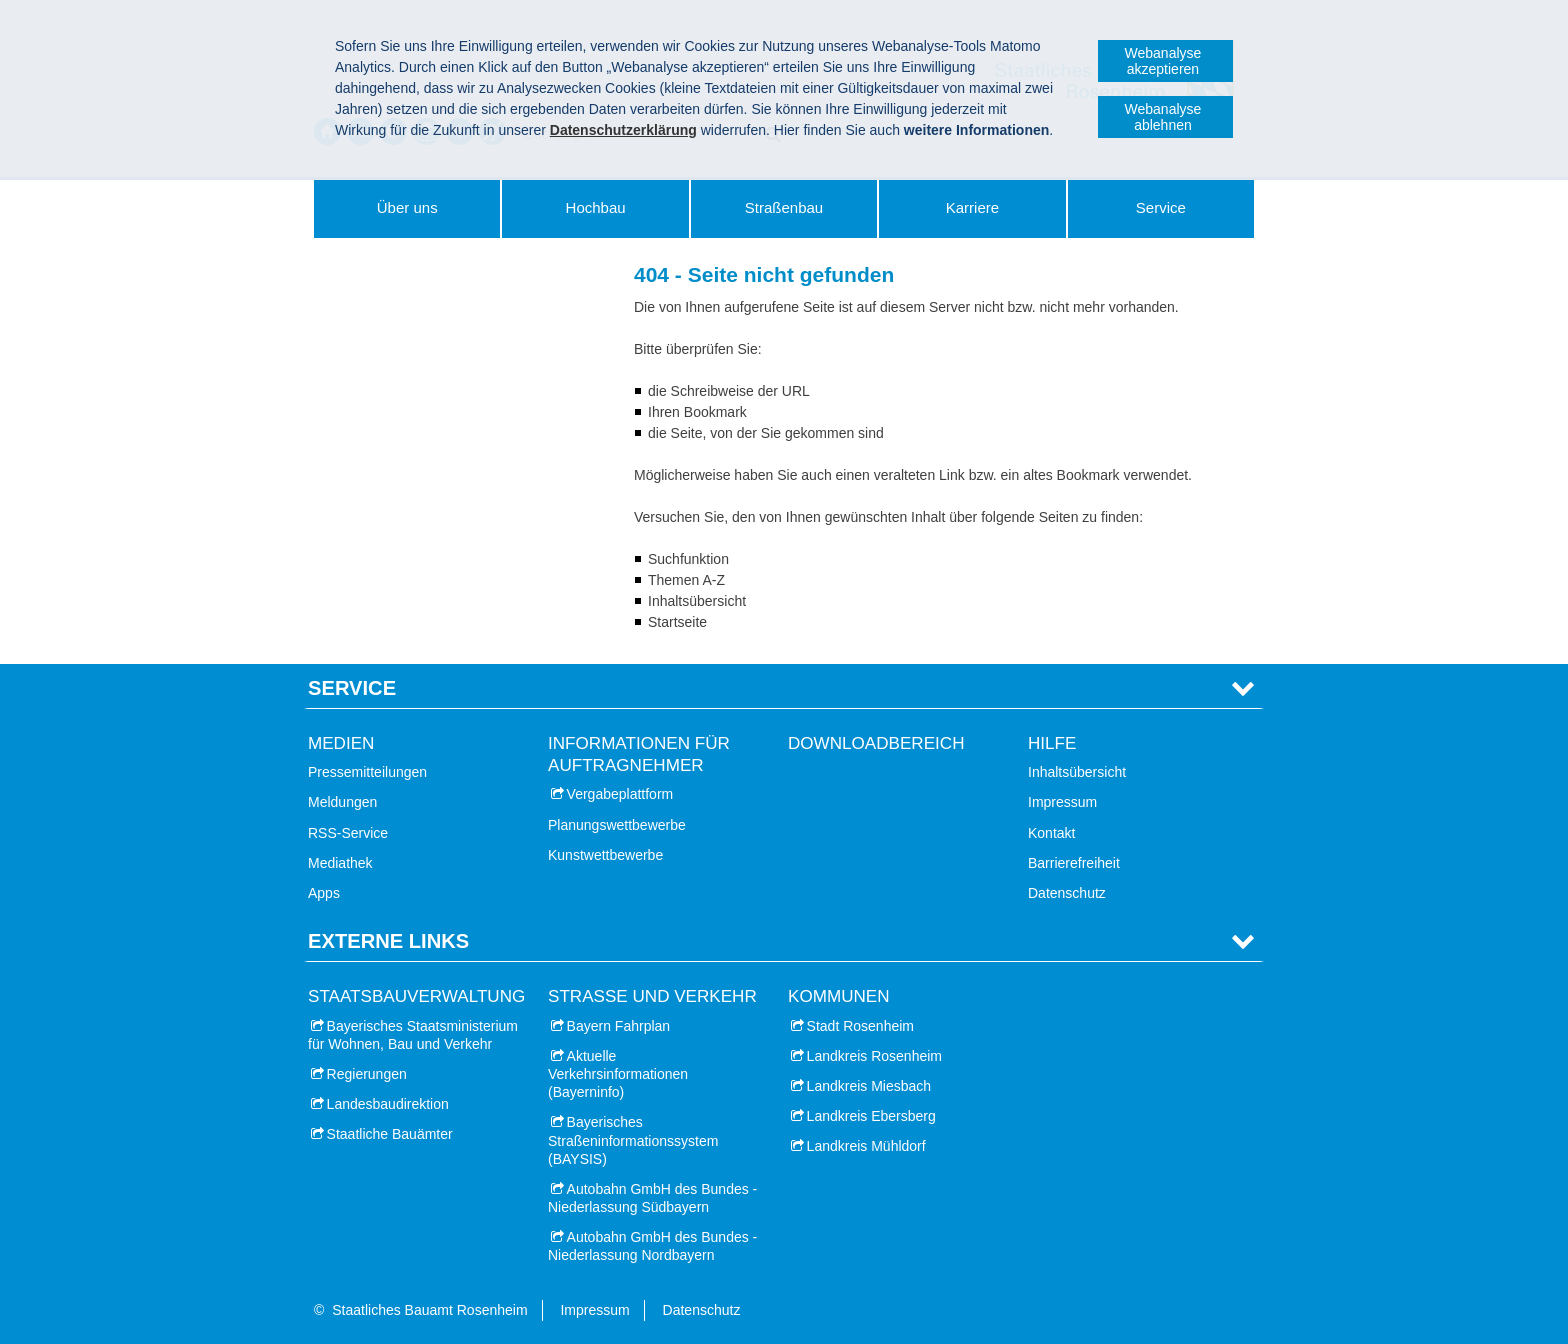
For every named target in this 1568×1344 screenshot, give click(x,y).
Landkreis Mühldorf (866, 1146)
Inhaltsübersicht (1077, 772)
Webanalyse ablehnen (1163, 117)
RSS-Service (348, 833)
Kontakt (1051, 833)
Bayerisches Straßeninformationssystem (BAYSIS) (633, 1140)
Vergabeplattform (620, 794)
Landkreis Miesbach (869, 1086)
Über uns (407, 207)
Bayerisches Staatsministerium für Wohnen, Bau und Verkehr (413, 1035)
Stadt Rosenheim (860, 1026)
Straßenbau (784, 207)
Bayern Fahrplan (619, 1026)
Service (1161, 207)
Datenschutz (1067, 893)
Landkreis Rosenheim (874, 1056)
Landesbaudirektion (388, 1104)
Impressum (1062, 802)
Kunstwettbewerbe (605, 855)
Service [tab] (352, 688)
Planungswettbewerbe (617, 825)
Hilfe (1052, 743)
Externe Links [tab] (388, 941)
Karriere (972, 207)
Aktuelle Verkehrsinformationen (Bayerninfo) (618, 1074)
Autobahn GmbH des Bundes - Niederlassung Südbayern (652, 1198)
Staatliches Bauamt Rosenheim (429, 1310)
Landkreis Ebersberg (871, 1116)
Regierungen (367, 1074)
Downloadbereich (876, 743)
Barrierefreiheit (1074, 863)
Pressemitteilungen (367, 772)
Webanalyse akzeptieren (1163, 61)
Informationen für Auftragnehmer (639, 754)
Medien (341, 743)
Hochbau (596, 207)
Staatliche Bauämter (390, 1134)
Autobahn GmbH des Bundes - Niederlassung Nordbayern (652, 1246)
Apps (324, 893)
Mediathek (340, 863)
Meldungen (342, 802)
